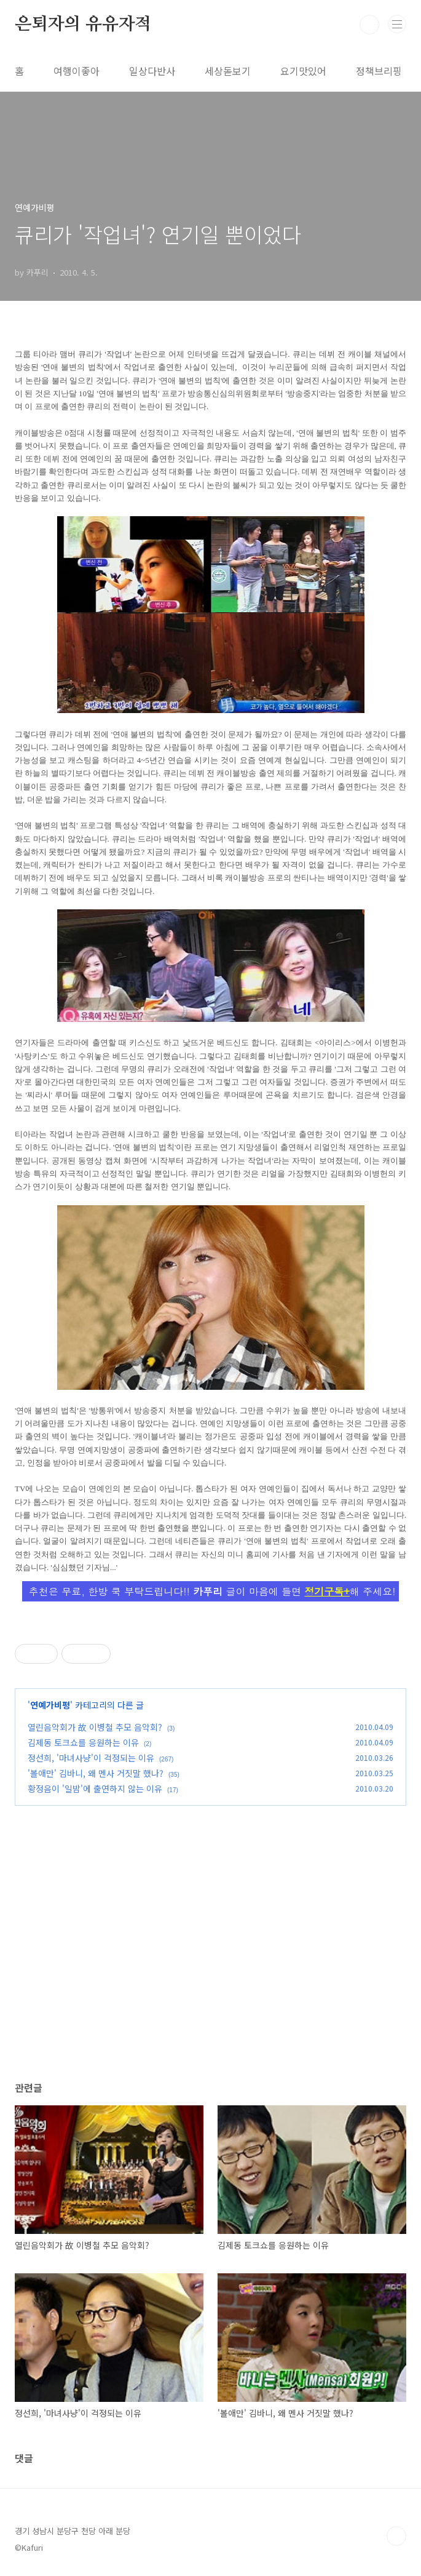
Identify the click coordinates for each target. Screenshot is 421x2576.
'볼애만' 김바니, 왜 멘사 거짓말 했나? (95, 1773)
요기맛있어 (303, 70)
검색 (369, 24)
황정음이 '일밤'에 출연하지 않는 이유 (95, 1788)
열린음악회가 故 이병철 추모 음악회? (95, 1727)
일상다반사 (152, 70)
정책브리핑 (379, 70)
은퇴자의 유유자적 (83, 24)
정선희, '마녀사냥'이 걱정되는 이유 (91, 1758)
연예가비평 (50, 1705)
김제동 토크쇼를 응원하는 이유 (83, 1742)
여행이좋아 (76, 70)
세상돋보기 (228, 70)
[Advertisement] (210, 1954)
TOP (396, 2536)
